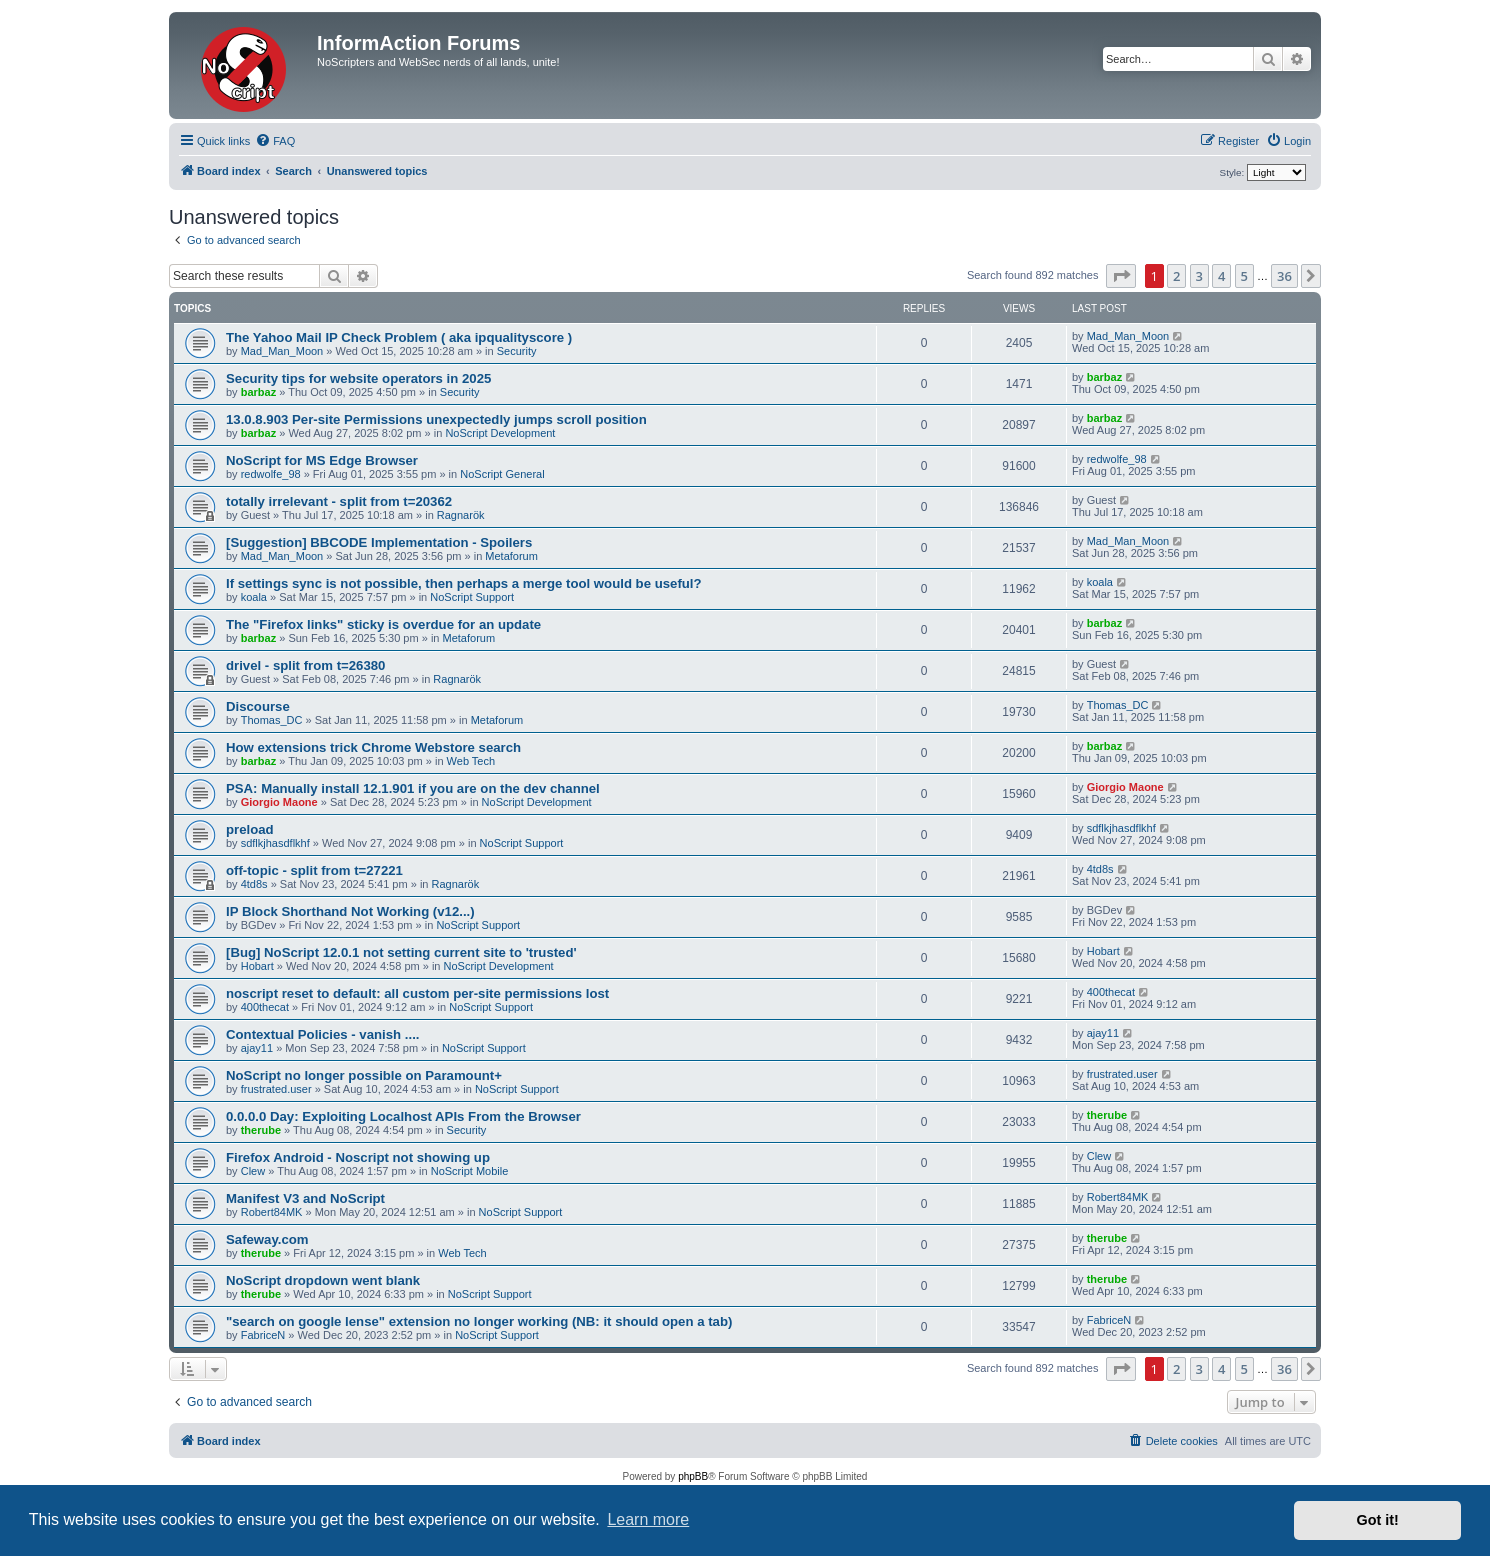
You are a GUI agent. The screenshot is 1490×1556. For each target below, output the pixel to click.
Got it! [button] (1378, 1520)
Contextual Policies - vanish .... (322, 1034)
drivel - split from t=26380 (305, 665)
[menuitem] (275, 141)
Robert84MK (272, 1212)
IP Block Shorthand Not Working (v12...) (350, 911)
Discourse (258, 706)
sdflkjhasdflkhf (275, 843)
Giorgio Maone (279, 802)
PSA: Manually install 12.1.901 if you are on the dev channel (413, 788)
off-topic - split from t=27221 (314, 870)
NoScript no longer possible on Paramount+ (364, 1075)
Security (517, 351)
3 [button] (1199, 276)
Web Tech (471, 761)
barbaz (258, 392)
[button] (1121, 276)
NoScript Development (500, 433)
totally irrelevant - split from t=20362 (339, 501)
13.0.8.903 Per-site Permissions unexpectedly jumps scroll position (436, 419)
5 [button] (1244, 276)
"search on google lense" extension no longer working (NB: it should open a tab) (479, 1321)
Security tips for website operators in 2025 (358, 378)
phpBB (693, 1476)
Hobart (257, 966)
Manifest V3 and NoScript (305, 1198)
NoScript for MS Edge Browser (322, 460)
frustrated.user (276, 1089)
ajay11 (257, 1048)
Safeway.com (267, 1239)
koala (254, 597)
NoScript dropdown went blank (323, 1280)
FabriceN (263, 1335)
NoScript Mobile (470, 1171)
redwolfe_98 (271, 474)
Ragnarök (461, 515)
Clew (253, 1171)
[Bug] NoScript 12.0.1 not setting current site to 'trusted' (401, 952)
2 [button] (1176, 276)
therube (261, 1130)
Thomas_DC (272, 720)
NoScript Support (472, 597)
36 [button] (1284, 276)
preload (250, 829)
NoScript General (502, 474)
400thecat (265, 1007)
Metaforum (511, 556)
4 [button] (1221, 276)
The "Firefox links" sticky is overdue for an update (383, 624)
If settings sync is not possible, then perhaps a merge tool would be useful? (464, 583)
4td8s (254, 884)
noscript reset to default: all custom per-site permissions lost (417, 993)
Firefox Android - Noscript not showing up (358, 1157)
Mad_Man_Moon (282, 351)
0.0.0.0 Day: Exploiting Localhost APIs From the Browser (403, 1116)
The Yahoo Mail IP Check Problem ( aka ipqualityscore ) (399, 337)
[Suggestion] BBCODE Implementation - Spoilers (379, 542)
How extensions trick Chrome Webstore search (373, 747)
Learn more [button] (648, 1519)
